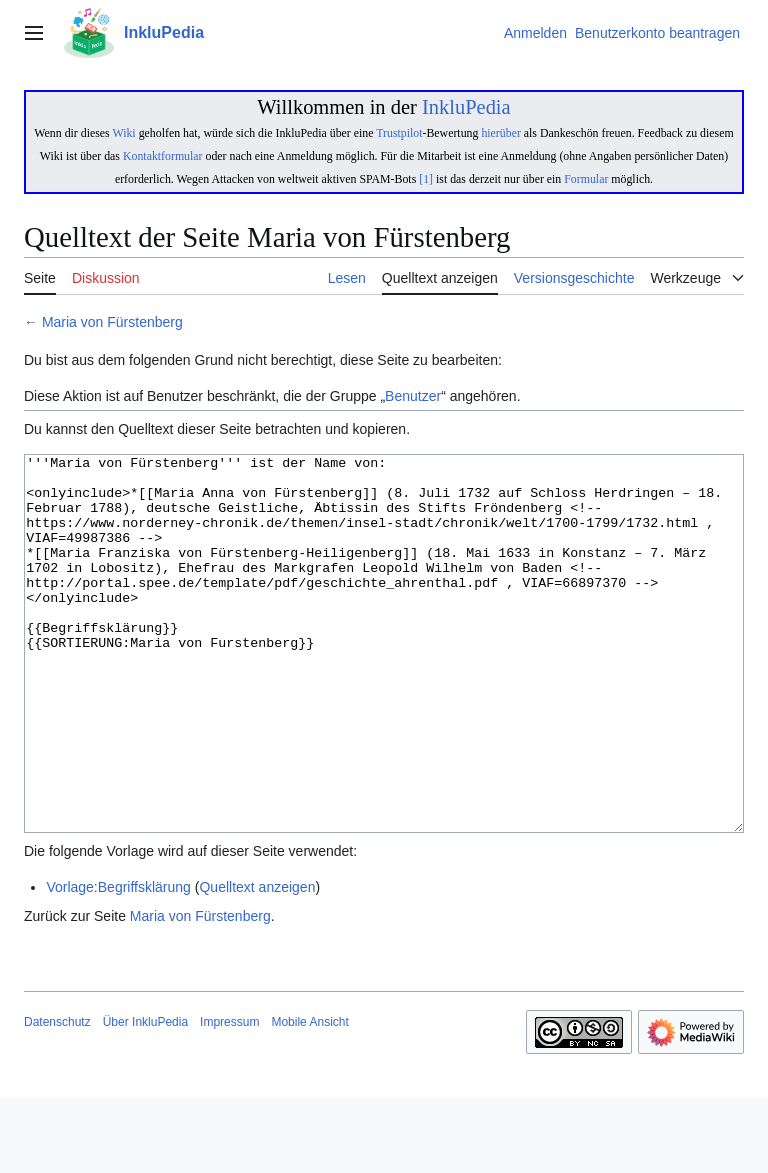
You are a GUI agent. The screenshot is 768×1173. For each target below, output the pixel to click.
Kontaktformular (163, 156)
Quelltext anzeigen (257, 962)
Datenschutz (57, 1097)
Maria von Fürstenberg (112, 322)
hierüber (500, 133)
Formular (586, 179)
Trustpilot (399, 133)
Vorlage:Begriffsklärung (118, 962)
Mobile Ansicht (309, 1097)
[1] (426, 179)
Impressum (229, 1097)
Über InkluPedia (145, 1097)
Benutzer (413, 396)
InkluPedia (466, 107)
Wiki (123, 133)
